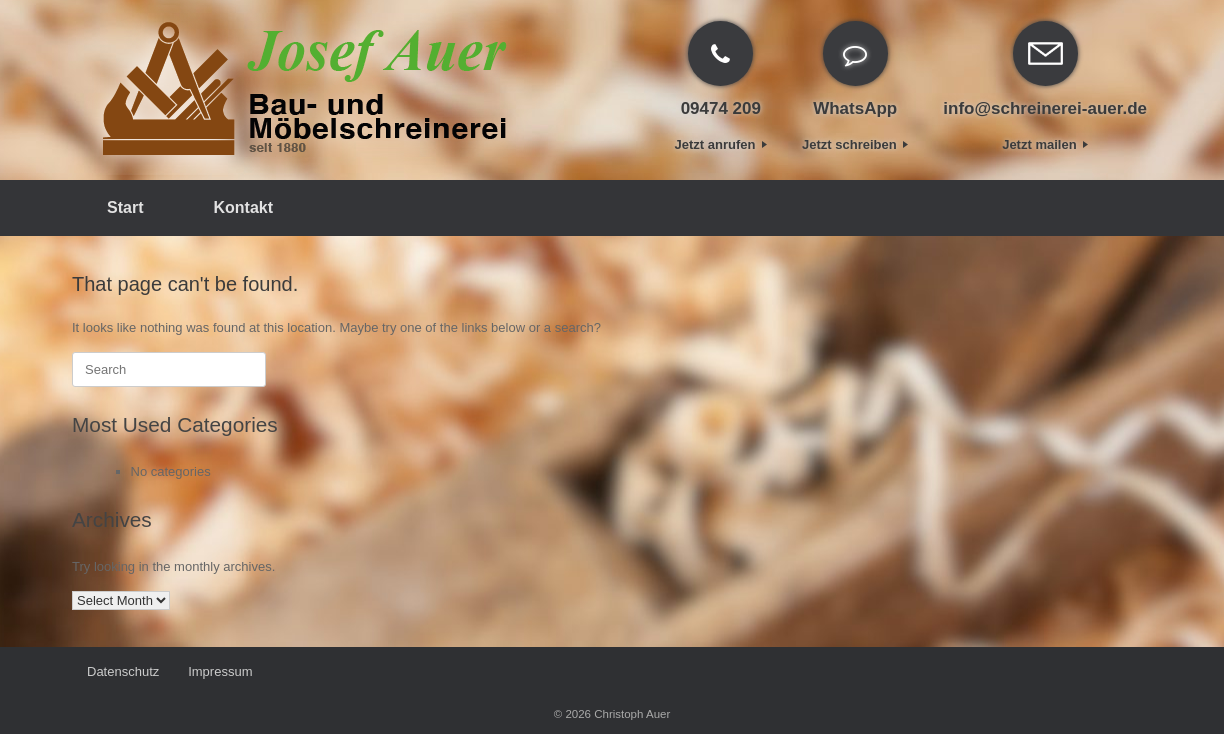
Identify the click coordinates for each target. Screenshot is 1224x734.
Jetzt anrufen (721, 144)
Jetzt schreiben (855, 144)
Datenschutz (123, 671)
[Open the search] (1122, 208)
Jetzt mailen (1045, 144)
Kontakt (243, 207)
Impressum (220, 671)
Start (125, 207)
